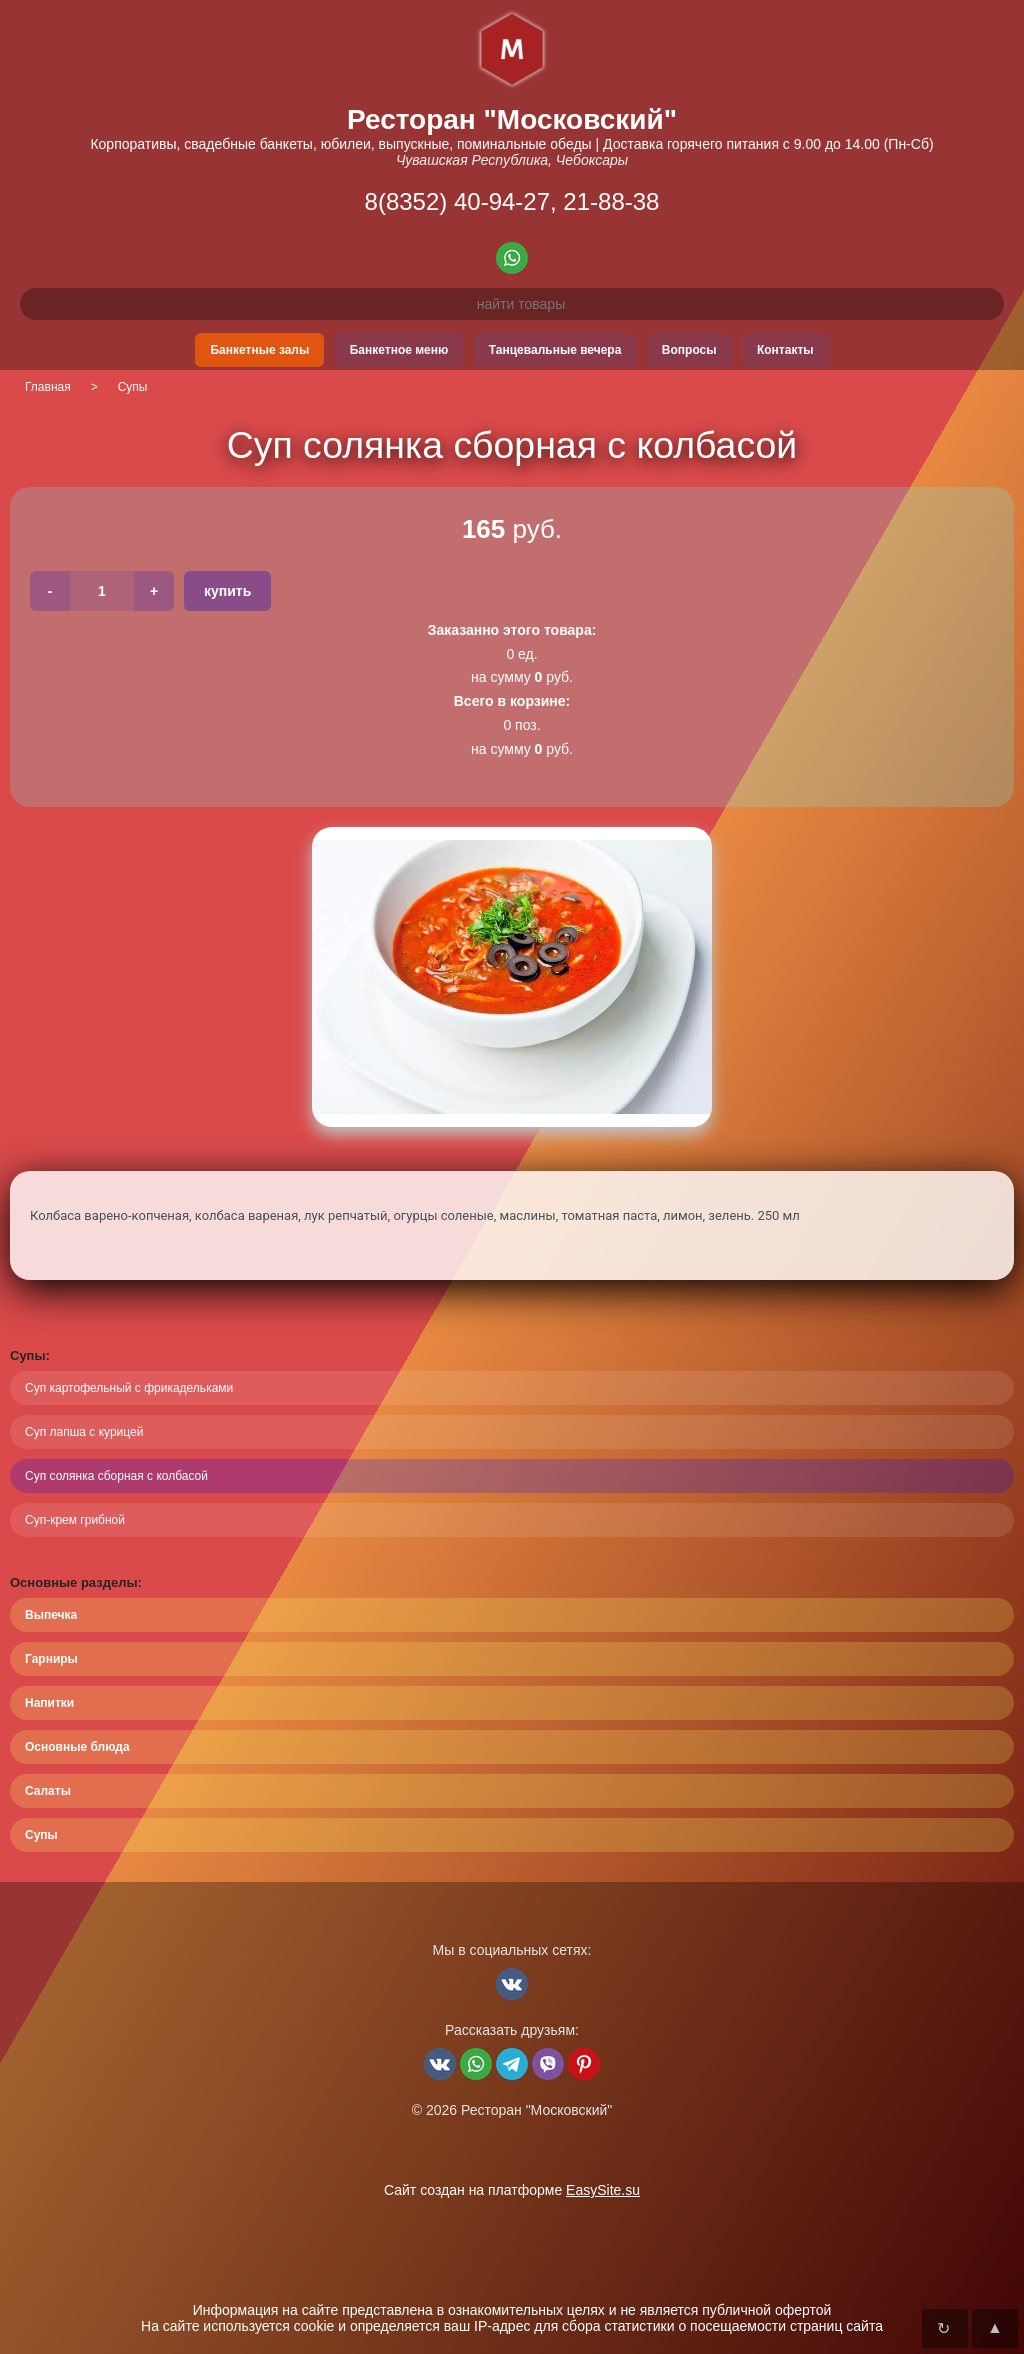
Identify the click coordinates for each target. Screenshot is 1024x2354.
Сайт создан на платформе (512, 2190)
